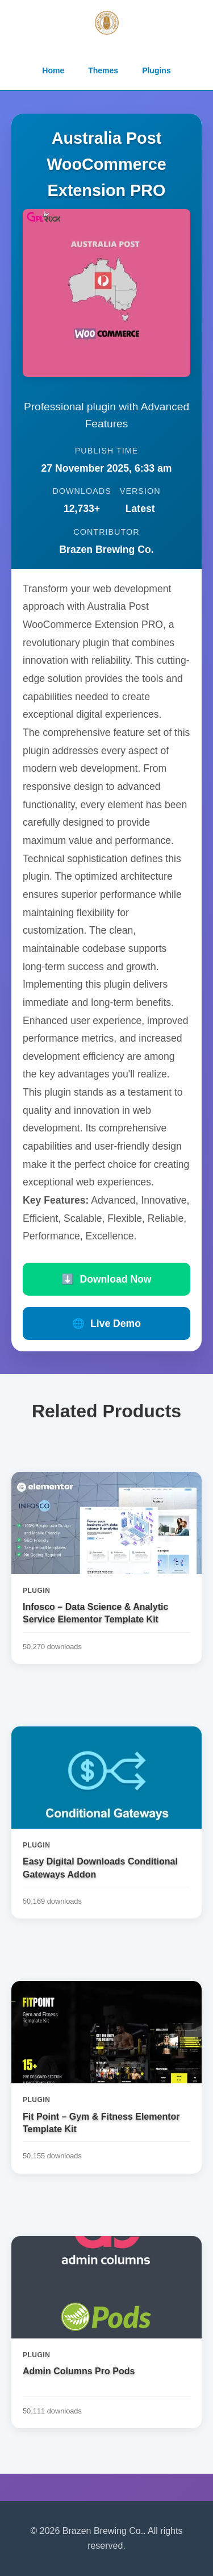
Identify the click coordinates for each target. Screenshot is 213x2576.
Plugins (156, 70)
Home (53, 70)
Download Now (106, 1279)
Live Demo (106, 1323)
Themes (103, 70)
